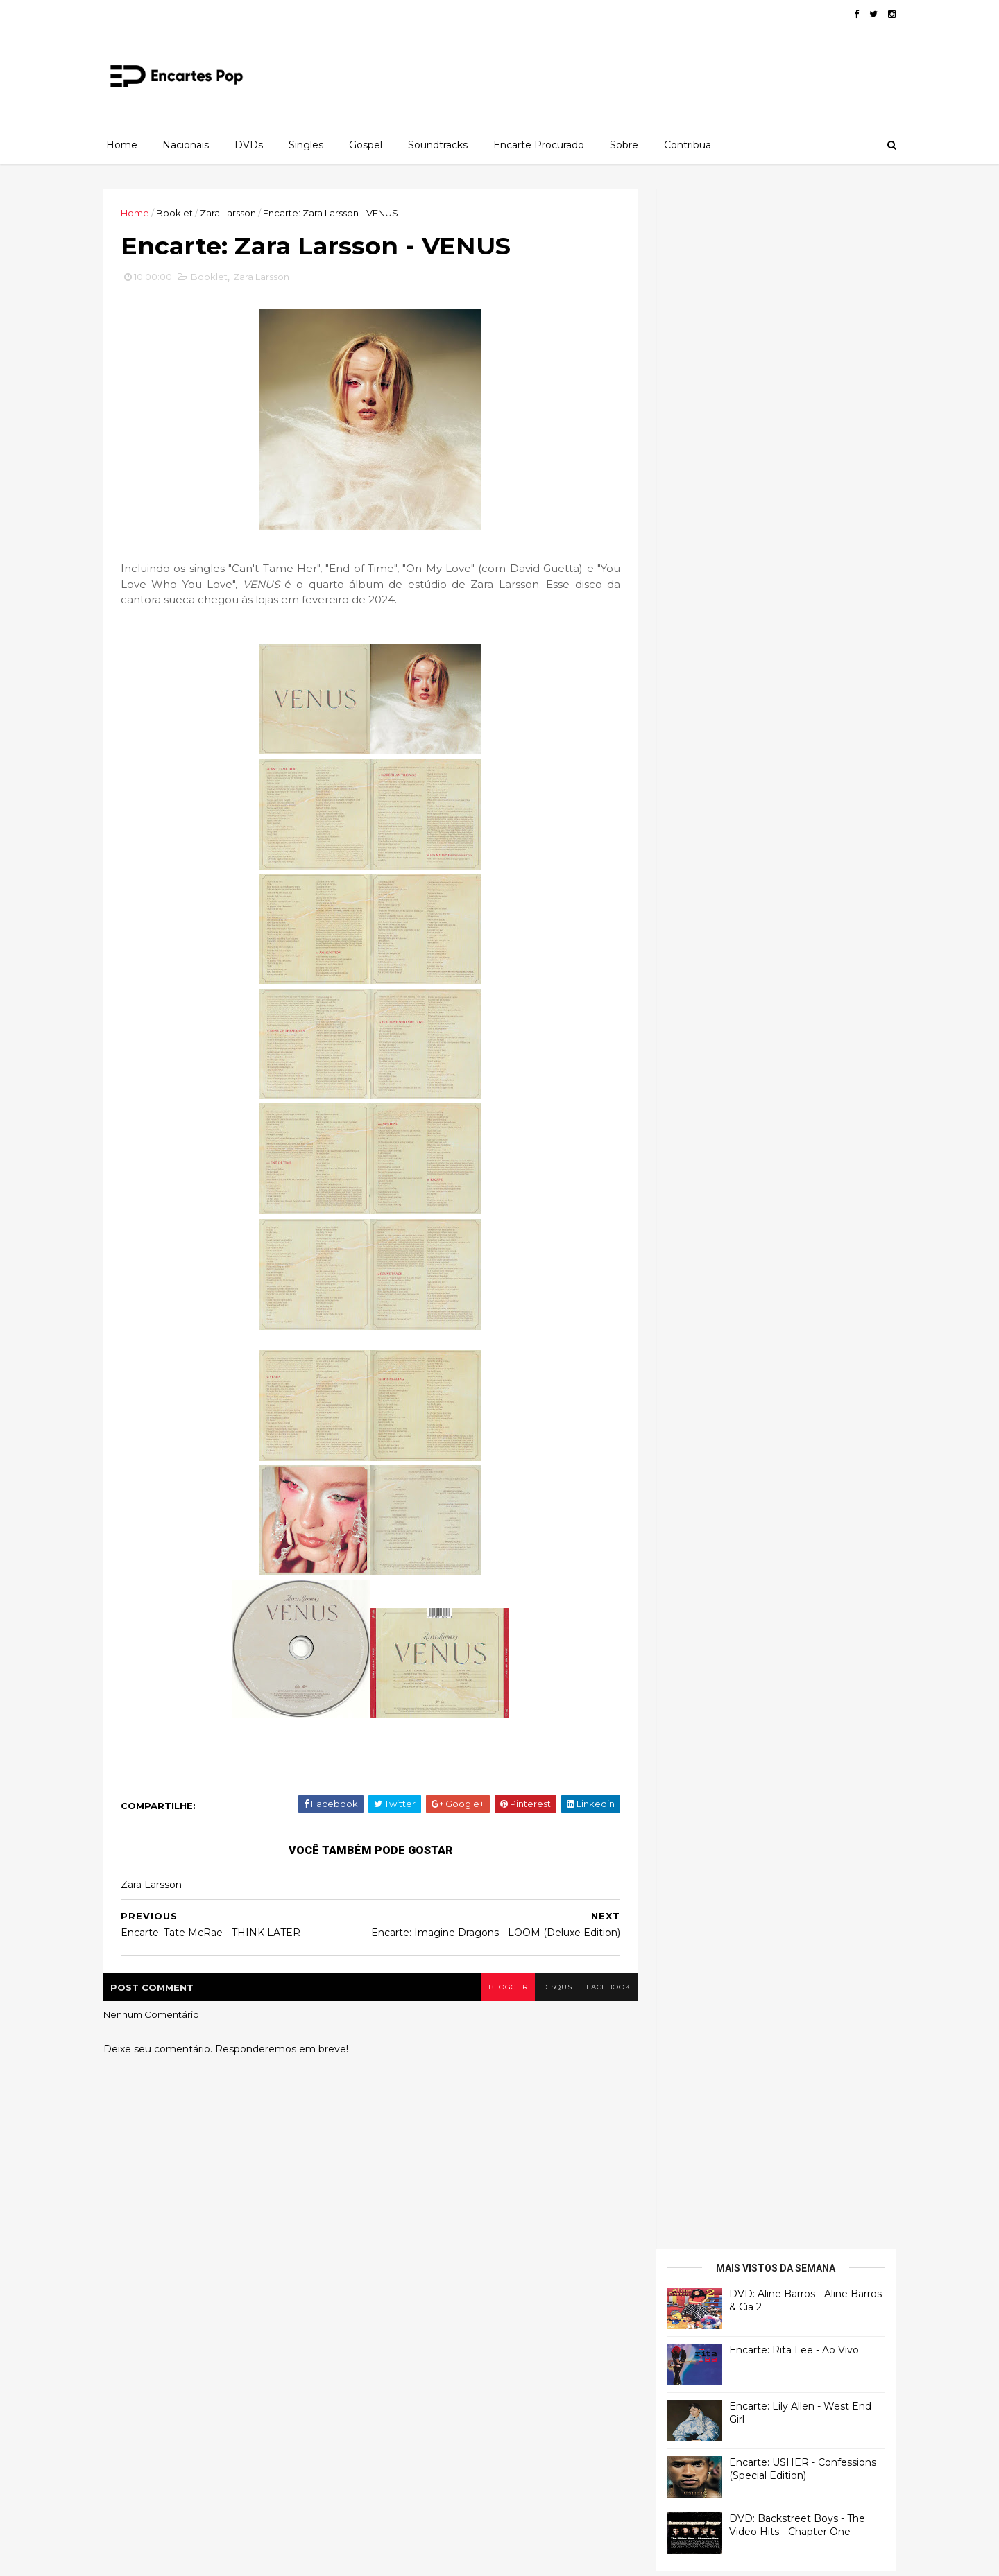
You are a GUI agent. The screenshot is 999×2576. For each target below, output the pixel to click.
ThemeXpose (179, 2557)
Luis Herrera (692, 755)
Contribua (687, 145)
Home (121, 145)
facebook (601, 1994)
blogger (500, 1994)
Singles (306, 145)
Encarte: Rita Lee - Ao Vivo (790, 290)
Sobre (624, 145)
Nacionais (185, 145)
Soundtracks (438, 145)
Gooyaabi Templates (313, 2557)
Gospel (365, 145)
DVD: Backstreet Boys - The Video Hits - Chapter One (793, 465)
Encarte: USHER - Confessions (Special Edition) (798, 409)
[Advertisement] (767, 907)
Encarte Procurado (538, 145)
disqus (549, 1994)
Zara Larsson (232, 212)
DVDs (248, 145)
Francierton (691, 582)
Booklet (178, 212)
